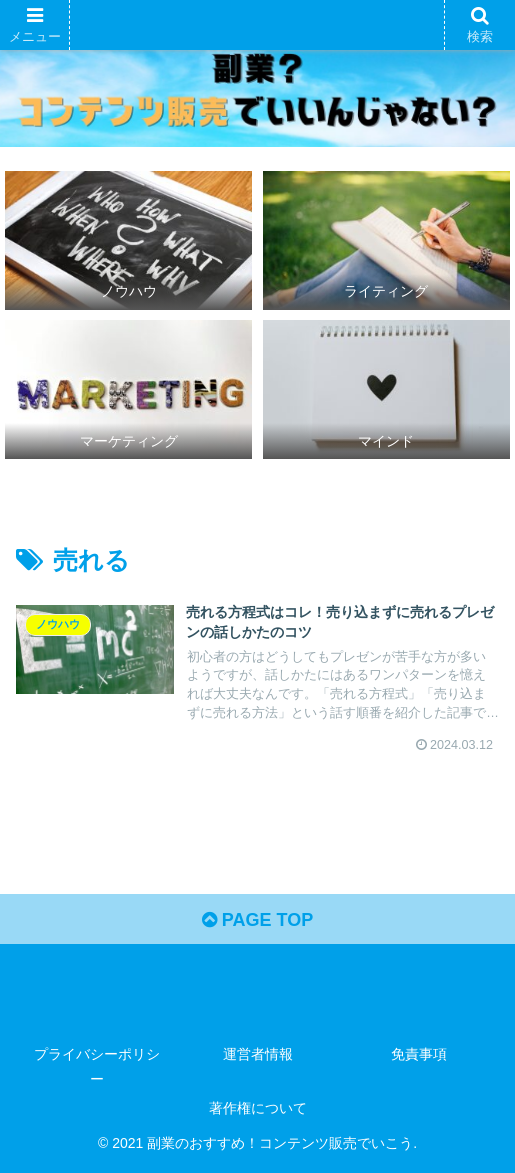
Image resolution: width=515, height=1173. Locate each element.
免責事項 (419, 1054)
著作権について (258, 1108)
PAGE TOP (257, 920)
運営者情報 (258, 1054)
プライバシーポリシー (97, 1066)
